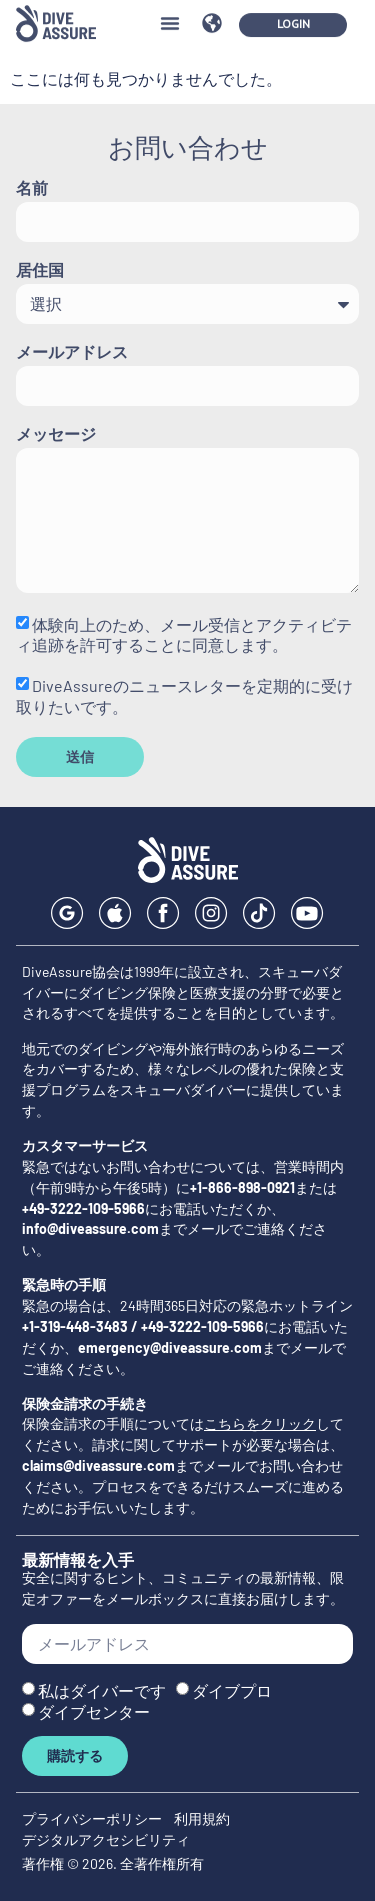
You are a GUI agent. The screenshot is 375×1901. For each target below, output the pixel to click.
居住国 (40, 270)
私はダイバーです (102, 1690)
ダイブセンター (94, 1711)
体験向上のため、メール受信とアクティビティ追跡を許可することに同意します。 (184, 634)
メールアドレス (72, 352)
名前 (32, 188)
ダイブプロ (232, 1690)
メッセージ (56, 434)
